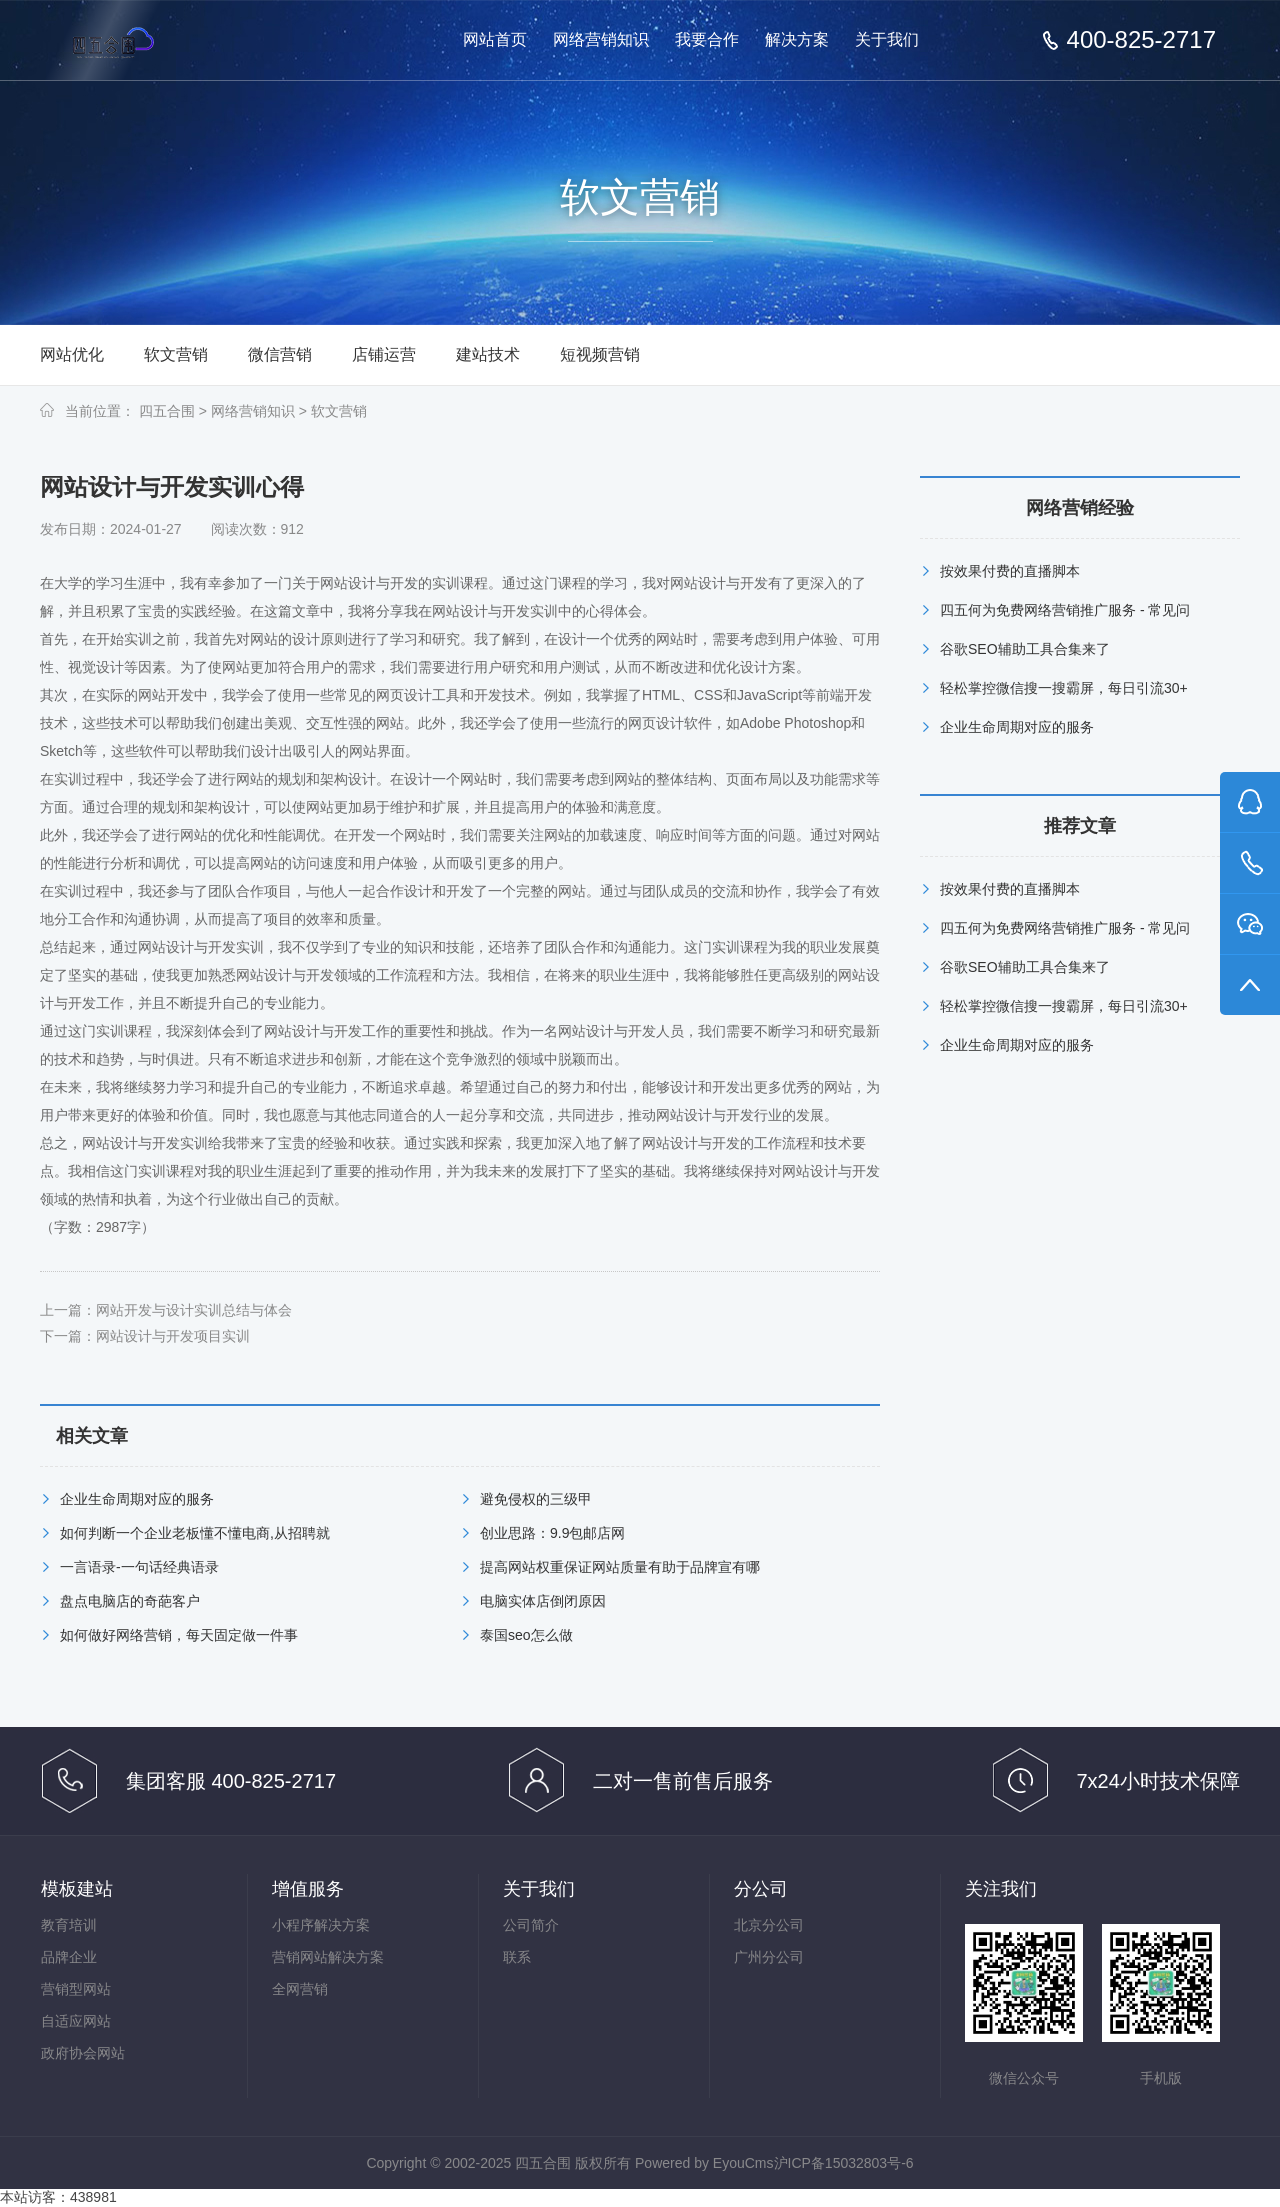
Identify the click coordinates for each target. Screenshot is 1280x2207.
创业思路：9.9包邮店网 (552, 1533)
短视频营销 (600, 354)
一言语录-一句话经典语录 (139, 1567)
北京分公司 (769, 1925)
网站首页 (495, 39)
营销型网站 (76, 1989)
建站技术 (488, 354)
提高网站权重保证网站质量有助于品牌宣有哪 (620, 1567)
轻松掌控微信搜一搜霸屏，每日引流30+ (1064, 688)
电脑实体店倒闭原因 (543, 1601)
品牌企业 (69, 1957)
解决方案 (797, 39)
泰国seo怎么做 (526, 1635)
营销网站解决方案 (328, 1957)
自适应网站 (76, 2021)
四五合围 (167, 411)
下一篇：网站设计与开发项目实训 (145, 1336)
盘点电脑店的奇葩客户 (130, 1601)
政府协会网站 (83, 2053)
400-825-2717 (1141, 40)
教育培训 (69, 1925)
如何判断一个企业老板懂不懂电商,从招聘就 (195, 1533)
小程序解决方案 (321, 1925)
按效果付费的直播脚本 (1010, 571)
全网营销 (300, 1989)
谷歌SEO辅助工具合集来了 (1025, 649)
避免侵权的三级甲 (536, 1499)
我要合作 (707, 39)
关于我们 (887, 39)
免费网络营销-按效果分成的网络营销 (152, 41)
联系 (517, 1957)
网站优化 (72, 354)
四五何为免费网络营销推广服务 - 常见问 (1065, 610)
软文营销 (176, 354)
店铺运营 (384, 354)
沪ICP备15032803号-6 (844, 2163)
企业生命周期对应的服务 (137, 1499)
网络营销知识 (601, 39)
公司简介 (531, 1925)
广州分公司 (769, 1957)
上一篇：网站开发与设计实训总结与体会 (166, 1310)
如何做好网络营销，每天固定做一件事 (179, 1635)
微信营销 (280, 354)
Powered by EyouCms (702, 2163)
